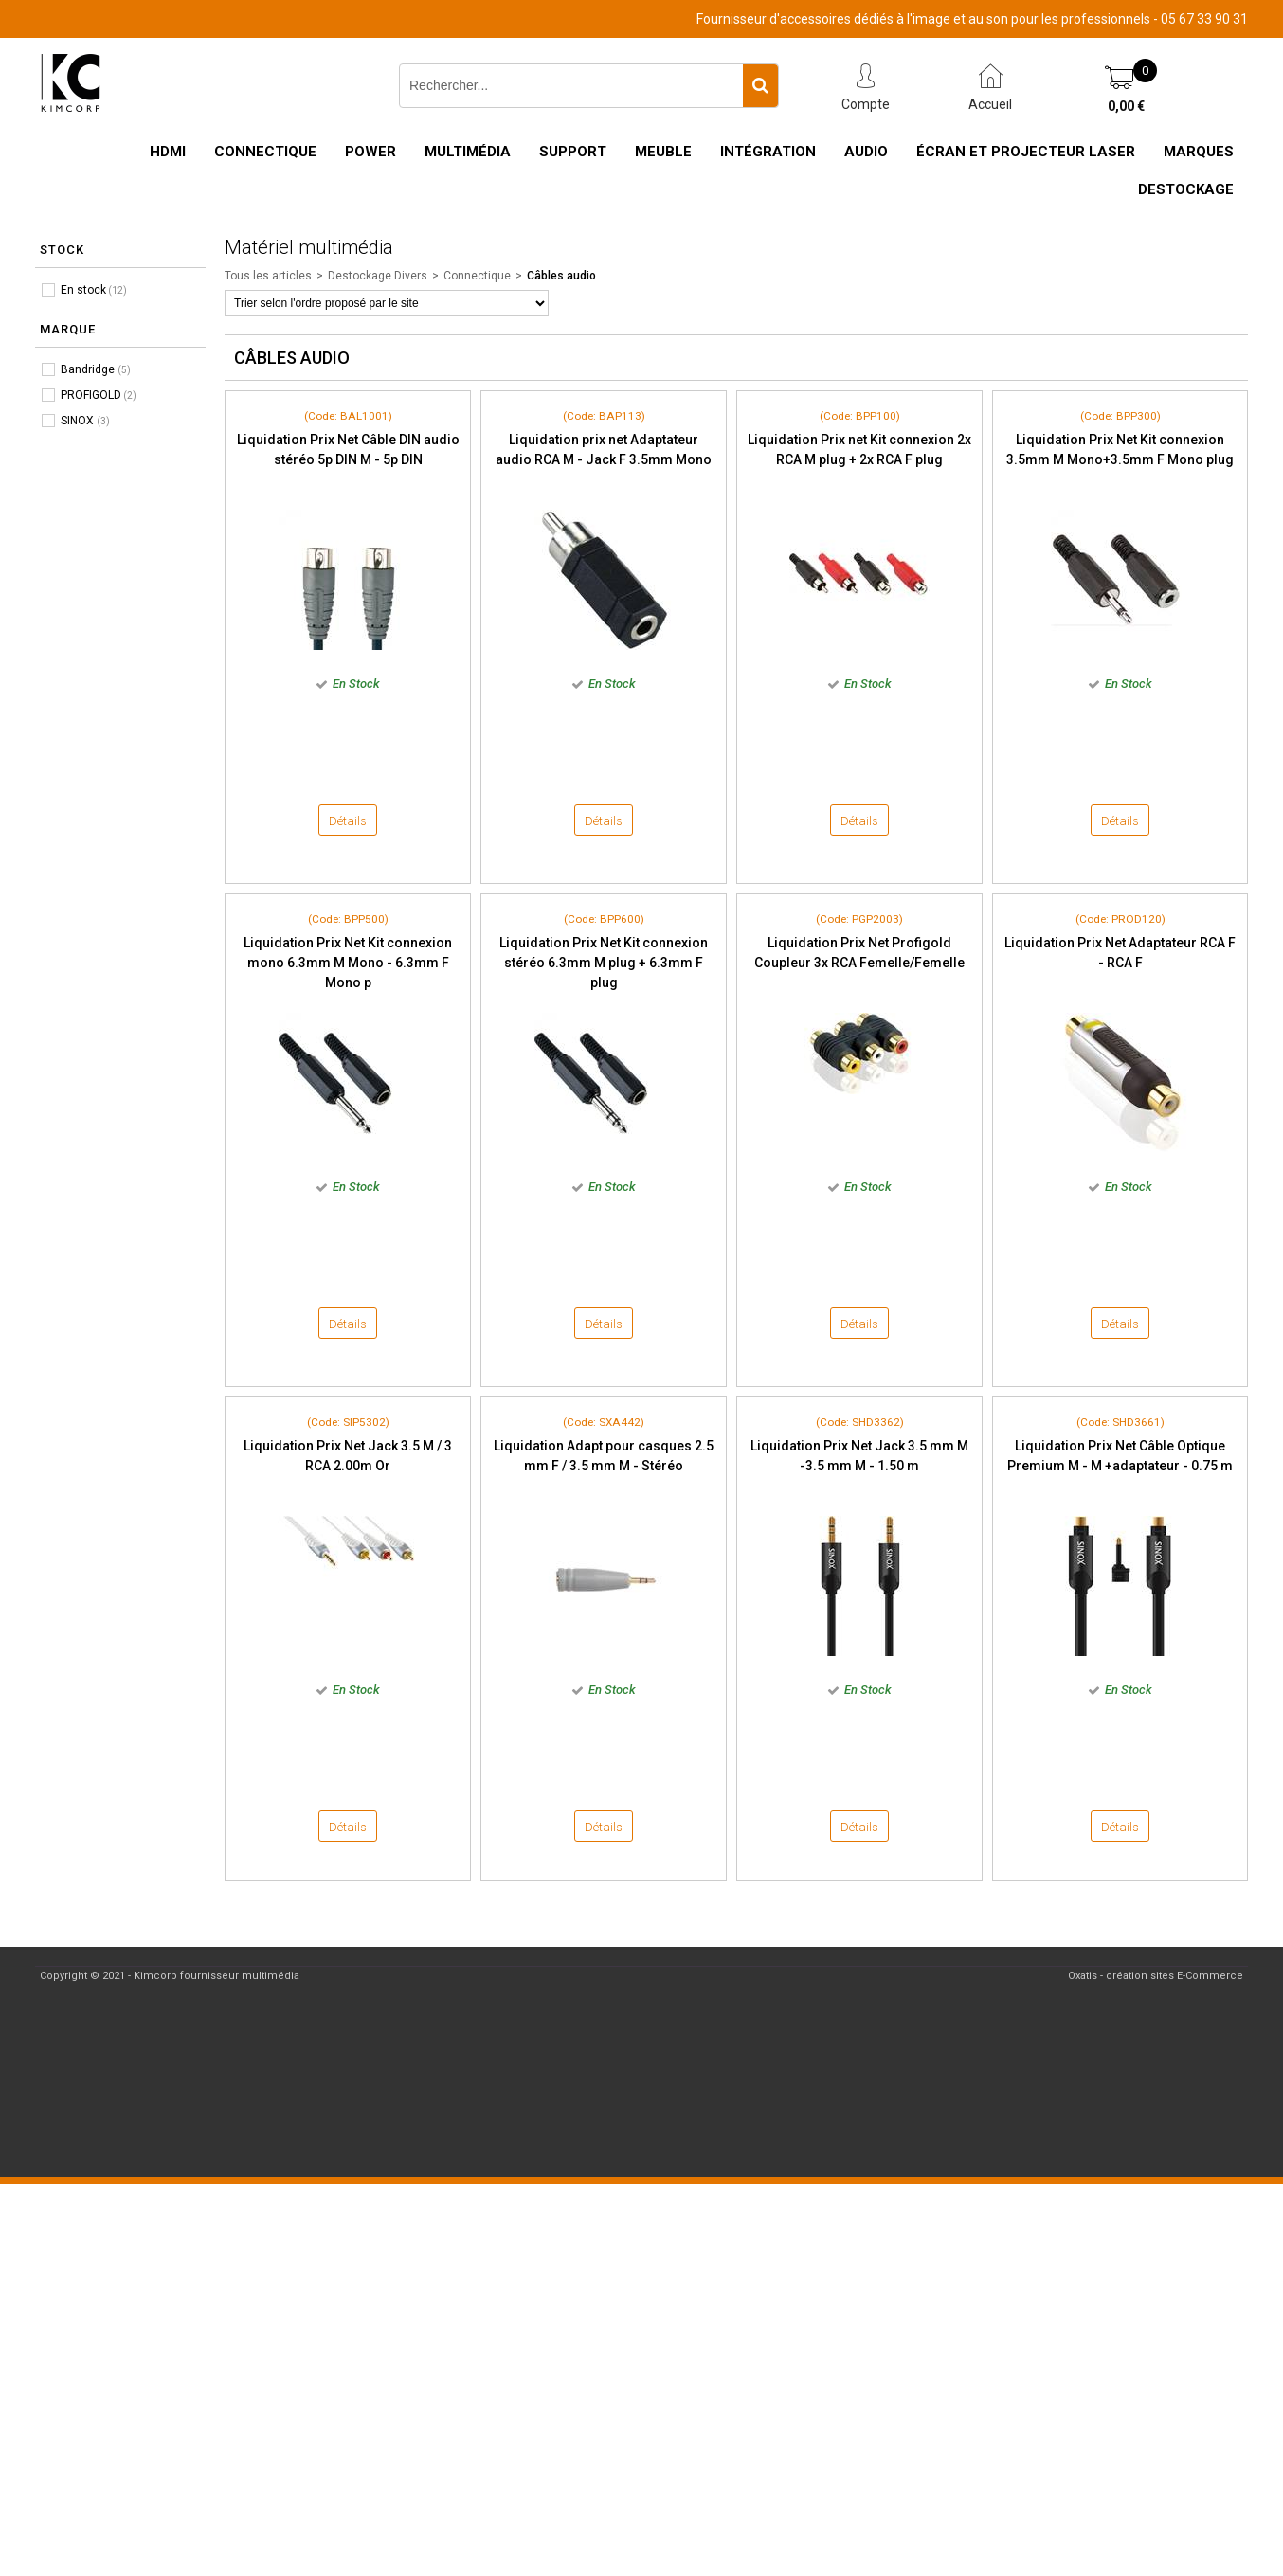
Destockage (1186, 189)
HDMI (168, 151)
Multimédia (468, 151)
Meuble (663, 151)
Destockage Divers (377, 275)
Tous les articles (268, 275)
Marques (1199, 151)
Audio (866, 151)
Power (370, 151)
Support (572, 151)
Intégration (768, 151)
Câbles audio (561, 275)
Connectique (265, 151)
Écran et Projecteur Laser (1025, 151)
